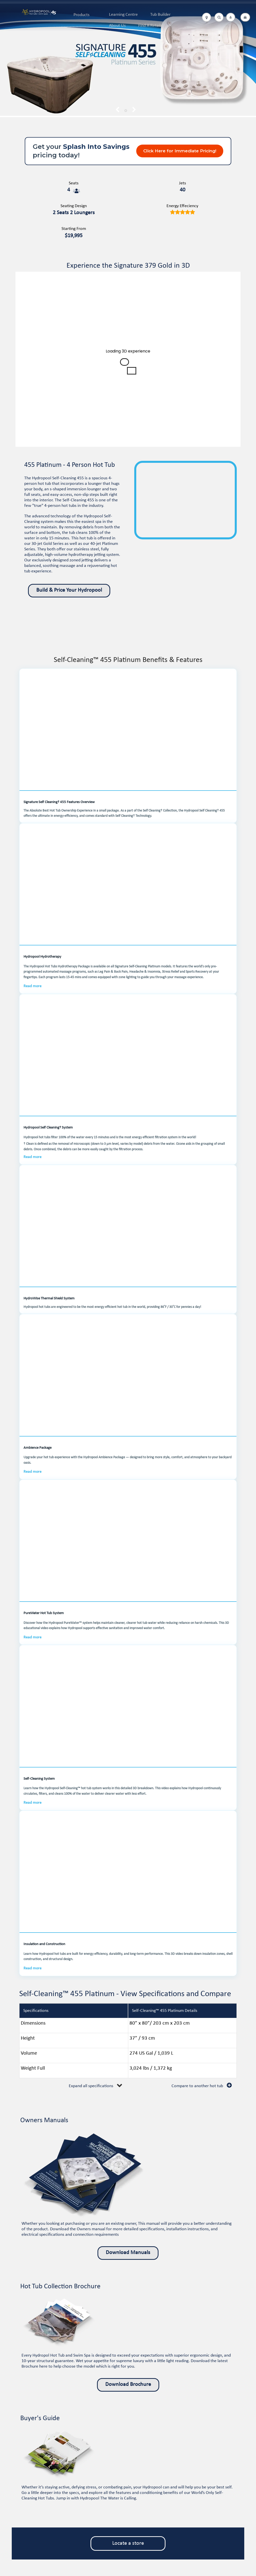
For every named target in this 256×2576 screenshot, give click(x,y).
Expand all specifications (91, 2086)
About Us (117, 25)
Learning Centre (123, 14)
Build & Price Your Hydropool (69, 590)
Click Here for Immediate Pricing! (179, 150)
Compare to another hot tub (197, 2086)
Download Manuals (128, 2253)
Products (82, 15)
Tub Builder (160, 14)
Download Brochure (128, 2384)
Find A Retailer (151, 25)
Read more (33, 986)
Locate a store (128, 2543)
